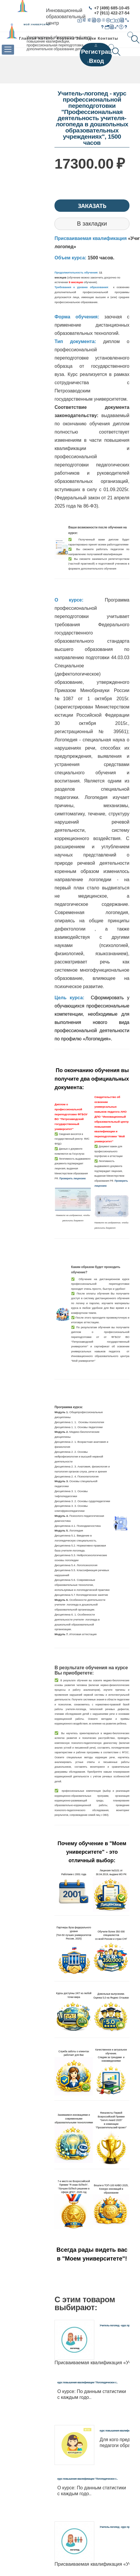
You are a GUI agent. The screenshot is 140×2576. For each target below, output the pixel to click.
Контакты (108, 38)
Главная (28, 38)
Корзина (65, 38)
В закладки (92, 223)
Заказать (92, 205)
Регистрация (100, 51)
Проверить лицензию (72, 1178)
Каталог (46, 38)
